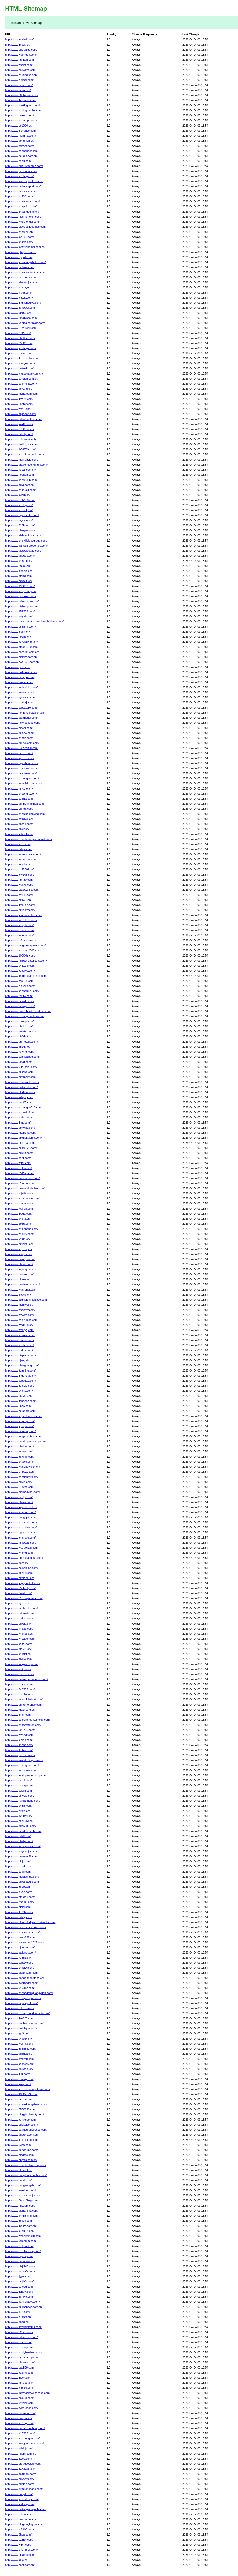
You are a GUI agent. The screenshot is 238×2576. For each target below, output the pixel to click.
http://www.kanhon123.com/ (22, 990)
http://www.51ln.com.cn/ (19, 1183)
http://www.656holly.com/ (20, 1588)
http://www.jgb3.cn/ (16, 2033)
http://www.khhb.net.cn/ (19, 1345)
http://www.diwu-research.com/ (24, 166)
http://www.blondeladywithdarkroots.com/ (30, 1922)
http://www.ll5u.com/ (17, 2073)
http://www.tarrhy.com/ (18, 2099)
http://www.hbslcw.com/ (19, 1446)
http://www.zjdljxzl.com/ (19, 79)
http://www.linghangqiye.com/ (23, 302)
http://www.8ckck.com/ (19, 2220)
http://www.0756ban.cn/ (19, 429)
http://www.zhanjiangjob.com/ (23, 1998)
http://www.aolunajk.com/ (20, 2473)
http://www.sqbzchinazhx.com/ (23, 1416)
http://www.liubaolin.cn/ (19, 834)
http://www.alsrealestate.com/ (23, 550)
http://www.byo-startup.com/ (22, 2357)
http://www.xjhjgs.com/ (19, 1739)
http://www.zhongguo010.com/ (23, 1107)
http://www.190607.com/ (20, 586)
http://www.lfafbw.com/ (19, 1750)
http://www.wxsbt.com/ (19, 64)
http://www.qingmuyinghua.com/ (24, 2524)
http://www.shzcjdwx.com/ (21, 1527)
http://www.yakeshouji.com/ (22, 2499)
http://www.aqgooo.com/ (20, 555)
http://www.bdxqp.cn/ (18, 1623)
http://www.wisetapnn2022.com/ (24, 1942)
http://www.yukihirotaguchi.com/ (24, 454)
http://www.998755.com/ (20, 1729)
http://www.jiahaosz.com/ (20, 1400)
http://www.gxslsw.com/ (19, 732)
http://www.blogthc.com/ (19, 2154)
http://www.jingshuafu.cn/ (20, 1375)
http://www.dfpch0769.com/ (21, 646)
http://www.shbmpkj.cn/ (19, 231)
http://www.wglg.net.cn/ (19, 2246)
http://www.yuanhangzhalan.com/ (25, 262)
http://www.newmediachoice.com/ (25, 1927)
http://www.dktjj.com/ (17, 1861)
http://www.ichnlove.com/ (20, 1537)
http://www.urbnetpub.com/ (21, 1041)
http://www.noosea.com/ (20, 474)
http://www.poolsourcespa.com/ (24, 2023)
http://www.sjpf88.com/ (19, 196)
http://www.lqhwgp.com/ (19, 1456)
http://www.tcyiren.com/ (19, 1208)
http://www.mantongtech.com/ (23, 1831)
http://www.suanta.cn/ (18, 2316)
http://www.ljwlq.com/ (18, 2084)
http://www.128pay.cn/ (18, 1815)
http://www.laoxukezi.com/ (21, 920)
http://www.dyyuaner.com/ (21, 773)
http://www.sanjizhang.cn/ (20, 591)
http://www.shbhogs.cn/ (19, 176)
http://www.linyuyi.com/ (19, 398)
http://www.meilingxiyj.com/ (21, 444)
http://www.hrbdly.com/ (19, 434)
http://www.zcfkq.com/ (18, 1117)
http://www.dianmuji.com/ (20, 1431)
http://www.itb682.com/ (19, 1912)
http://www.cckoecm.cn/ (19, 2008)
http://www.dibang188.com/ (21, 1972)
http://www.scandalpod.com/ (22, 1056)
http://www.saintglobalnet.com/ (24, 1699)
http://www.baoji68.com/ (19, 2367)
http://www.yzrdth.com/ (19, 424)
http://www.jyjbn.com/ (18, 2544)
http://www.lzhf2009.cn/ (19, 869)
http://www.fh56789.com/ (20, 449)
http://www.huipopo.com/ (20, 1259)
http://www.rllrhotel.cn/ (18, 2170)
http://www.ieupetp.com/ (20, 1421)
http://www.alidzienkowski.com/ (24, 535)
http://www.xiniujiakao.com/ (21, 2139)
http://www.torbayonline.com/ (23, 1846)
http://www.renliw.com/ (19, 996)
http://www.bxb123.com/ (20, 1142)
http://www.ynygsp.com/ (19, 2402)
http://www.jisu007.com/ (19, 2018)
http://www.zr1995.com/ (19, 2529)
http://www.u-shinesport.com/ (23, 186)
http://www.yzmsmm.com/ (21, 2240)
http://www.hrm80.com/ (19, 879)
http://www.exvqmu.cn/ (19, 1243)
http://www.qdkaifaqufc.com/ (22, 1881)
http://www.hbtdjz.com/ (19, 1841)
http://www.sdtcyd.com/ (19, 2286)
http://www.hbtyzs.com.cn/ (21, 2160)
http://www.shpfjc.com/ (19, 737)
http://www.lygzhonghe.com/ (22, 2438)
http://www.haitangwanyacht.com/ (25, 2509)
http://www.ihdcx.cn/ (17, 2377)
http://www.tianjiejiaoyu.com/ (22, 2301)
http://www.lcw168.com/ (19, 874)
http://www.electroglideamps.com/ (25, 226)
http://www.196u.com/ (18, 1223)
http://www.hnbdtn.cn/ (18, 2180)
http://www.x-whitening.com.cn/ (24, 1760)
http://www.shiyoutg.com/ (20, 1512)
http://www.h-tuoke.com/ (20, 985)
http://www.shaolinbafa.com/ (22, 1932)
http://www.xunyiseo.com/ (20, 2119)
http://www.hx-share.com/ (20, 1410)
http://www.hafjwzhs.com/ (20, 69)
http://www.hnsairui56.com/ (21, 1856)
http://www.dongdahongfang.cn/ (24, 1977)
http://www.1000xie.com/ (20, 955)
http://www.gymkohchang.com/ (24, 2488)
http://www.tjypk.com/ (18, 2276)
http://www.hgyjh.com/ (18, 1481)
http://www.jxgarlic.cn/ (18, 570)
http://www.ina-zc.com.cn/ (21, 2225)
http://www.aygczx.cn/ (18, 2038)
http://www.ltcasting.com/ (20, 1370)
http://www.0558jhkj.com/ (20, 626)
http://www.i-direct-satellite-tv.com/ (26, 960)
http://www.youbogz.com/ (20, 348)
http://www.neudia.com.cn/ (21, 155)
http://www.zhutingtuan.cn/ (21, 74)
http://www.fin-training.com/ (21, 2215)
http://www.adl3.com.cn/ (19, 484)
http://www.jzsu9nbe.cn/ (19, 1694)
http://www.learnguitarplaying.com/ (26, 975)
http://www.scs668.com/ (19, 980)
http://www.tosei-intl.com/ (20, 2190)
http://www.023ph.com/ (19, 2539)
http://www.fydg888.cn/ (19, 1324)
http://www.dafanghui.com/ (21, 717)
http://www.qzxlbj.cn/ (17, 667)
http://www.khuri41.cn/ (18, 1866)
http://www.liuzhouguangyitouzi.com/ (27, 2089)
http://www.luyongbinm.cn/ (21, 1269)
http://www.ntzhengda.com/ (21, 606)
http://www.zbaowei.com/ (20, 307)
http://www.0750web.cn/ (19, 1471)
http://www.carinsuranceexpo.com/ (26, 2129)
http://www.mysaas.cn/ (19, 520)
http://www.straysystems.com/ (23, 2327)
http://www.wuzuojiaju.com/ (21, 1547)
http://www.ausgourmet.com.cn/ (24, 2443)
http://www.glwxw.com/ (19, 1502)
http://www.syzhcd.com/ (19, 758)
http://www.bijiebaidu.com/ (21, 49)
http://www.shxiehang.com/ (21, 1228)
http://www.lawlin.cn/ (17, 494)
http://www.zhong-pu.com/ (21, 120)
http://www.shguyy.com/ (19, 1967)
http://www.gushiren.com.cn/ (22, 1284)
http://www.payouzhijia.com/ (22, 889)
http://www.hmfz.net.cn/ (19, 1578)
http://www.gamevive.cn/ (20, 2261)
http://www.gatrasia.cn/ (19, 2068)
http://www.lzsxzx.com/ (19, 1203)
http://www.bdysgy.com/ (19, 2478)
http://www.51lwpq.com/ (19, 1486)
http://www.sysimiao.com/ (20, 697)
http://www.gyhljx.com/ (19, 1497)
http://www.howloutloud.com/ (22, 722)
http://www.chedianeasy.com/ (23, 2251)
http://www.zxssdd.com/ (19, 1001)
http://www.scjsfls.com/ (19, 1193)
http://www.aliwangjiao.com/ (22, 282)
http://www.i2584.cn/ (17, 1238)
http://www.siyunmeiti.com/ (21, 2549)
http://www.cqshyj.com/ (19, 2347)
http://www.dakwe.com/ (19, 1274)
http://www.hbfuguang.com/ (22, 1365)
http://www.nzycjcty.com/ (20, 909)
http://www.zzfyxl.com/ (18, 616)
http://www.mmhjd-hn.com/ (21, 1608)
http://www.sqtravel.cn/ (19, 818)
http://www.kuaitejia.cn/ (19, 702)
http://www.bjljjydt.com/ (19, 808)
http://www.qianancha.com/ (21, 2210)
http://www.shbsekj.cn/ (19, 510)
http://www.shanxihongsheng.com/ (26, 2104)
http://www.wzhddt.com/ (19, 1734)
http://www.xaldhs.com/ (19, 2372)
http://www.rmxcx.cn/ (18, 565)
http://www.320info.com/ (20, 525)
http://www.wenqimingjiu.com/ (23, 2235)
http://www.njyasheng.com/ (21, 763)
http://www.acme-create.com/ (23, 854)
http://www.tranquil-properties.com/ (26, 545)
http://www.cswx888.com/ (20, 1937)
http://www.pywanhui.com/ (21, 171)
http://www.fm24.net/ (17, 1046)
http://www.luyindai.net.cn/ (21, 1507)
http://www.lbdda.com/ (18, 1213)
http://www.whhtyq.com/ (19, 1330)
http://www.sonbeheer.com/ (21, 150)
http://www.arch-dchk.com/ (21, 687)
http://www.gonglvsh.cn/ (19, 140)
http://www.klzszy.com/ (19, 297)
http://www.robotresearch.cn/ (22, 439)
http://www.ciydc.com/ (18, 1891)
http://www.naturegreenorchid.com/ (26, 1679)
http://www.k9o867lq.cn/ (19, 2230)
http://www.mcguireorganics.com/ (25, 945)
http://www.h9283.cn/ (18, 636)
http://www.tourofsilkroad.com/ (23, 783)
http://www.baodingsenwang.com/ (25, 1441)
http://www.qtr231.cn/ (18, 1648)
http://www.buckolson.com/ (21, 2124)
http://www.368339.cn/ (18, 1395)
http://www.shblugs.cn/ (19, 505)
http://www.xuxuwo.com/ (20, 970)
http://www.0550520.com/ (20, 2109)
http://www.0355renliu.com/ (21, 748)
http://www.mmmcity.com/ (20, 1076)
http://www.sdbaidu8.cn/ (19, 1112)
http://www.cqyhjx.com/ (19, 1684)
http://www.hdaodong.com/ (21, 2337)
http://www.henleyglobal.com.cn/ (25, 712)
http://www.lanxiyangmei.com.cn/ (25, 246)
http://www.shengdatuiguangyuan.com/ (29, 1993)
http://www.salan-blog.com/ (21, 1319)
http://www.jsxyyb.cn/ (18, 1294)
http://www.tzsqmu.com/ (19, 2058)
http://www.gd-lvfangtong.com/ (23, 419)
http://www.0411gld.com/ (20, 965)
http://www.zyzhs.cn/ (17, 1603)
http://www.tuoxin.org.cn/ (20, 1709)
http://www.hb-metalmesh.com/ (24, 1557)
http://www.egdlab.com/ (19, 2483)
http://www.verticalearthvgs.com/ (25, 322)
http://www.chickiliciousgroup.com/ (26, 540)
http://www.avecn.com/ (19, 753)
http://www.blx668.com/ (19, 2397)
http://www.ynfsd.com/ (18, 560)
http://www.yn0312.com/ (20, 1987)
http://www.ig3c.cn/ (16, 2559)
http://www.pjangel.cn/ (18, 1360)
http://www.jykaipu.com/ (19, 1901)
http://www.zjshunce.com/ (20, 130)
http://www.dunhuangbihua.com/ (25, 803)
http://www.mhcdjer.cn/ (19, 788)
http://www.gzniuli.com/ (19, 1572)
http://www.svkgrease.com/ (21, 2407)
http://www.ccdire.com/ (19, 1350)
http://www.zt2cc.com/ (18, 2458)
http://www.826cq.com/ (19, 2332)
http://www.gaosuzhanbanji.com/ (25, 2428)
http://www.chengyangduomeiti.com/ (27, 2013)
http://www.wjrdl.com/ (18, 1163)
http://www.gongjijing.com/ (21, 1517)
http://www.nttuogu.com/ (20, 1896)
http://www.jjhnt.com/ (18, 1122)
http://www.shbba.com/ (19, 1745)
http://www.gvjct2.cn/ (17, 1218)
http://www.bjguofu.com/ (20, 1947)
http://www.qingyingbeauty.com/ (24, 2114)
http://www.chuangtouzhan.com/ (24, 1016)
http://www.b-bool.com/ (19, 2514)
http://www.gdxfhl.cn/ (18, 1836)
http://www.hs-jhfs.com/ (19, 2281)
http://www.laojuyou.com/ (20, 1952)
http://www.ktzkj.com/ (18, 1669)
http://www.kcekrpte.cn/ (19, 1021)
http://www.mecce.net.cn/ (20, 2519)
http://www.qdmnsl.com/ (19, 1613)
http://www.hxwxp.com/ (19, 1785)
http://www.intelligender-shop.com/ (26, 1775)
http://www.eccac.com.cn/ (20, 859)
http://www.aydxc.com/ (19, 85)
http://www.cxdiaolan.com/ (21, 672)
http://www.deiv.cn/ (16, 1562)
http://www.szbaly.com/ (19, 1962)
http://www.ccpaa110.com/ (21, 707)
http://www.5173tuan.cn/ (20, 2468)
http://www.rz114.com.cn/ (20, 940)
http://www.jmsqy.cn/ (17, 44)
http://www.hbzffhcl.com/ (20, 338)
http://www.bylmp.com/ (19, 1390)
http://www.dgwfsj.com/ (19, 2256)
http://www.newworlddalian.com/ (25, 1188)
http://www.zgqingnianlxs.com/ (23, 110)
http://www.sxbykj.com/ (19, 1097)
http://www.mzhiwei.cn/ (19, 1304)
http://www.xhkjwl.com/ (19, 241)
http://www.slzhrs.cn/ (17, 844)
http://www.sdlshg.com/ (19, 2423)
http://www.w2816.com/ (19, 1233)
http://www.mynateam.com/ (21, 393)
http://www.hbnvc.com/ (19, 1264)
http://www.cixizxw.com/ (19, 1674)
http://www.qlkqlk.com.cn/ (20, 252)
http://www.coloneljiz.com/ (21, 383)
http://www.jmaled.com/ (19, 39)
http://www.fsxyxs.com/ (19, 682)
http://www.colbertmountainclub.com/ (27, 1719)
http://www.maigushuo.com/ (22, 1876)
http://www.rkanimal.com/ (20, 135)
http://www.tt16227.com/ (20, 2433)
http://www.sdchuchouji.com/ (22, 2195)
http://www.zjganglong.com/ (22, 1765)
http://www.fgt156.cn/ (18, 312)
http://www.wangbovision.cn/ (22, 1466)
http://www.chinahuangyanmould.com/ (28, 839)
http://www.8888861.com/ (20, 2048)
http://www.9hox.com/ (18, 2534)
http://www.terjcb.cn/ (17, 864)
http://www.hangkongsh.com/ (23, 2185)
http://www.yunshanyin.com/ (22, 1198)
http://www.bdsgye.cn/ (18, 1917)
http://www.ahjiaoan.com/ (20, 414)
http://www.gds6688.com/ (20, 1825)
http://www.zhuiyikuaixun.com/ (23, 2352)
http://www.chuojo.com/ (19, 1461)
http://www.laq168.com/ (19, 236)
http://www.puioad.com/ (19, 115)
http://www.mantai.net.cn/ (20, 1031)
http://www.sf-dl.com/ (18, 1157)
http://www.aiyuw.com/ (18, 1658)
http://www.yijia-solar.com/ (21, 1066)
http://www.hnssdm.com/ (20, 2205)
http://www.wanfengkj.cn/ (20, 1289)
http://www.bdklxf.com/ (19, 1152)
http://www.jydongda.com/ (21, 54)
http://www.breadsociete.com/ (23, 2463)
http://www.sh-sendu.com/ (21, 1522)
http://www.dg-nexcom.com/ (22, 742)
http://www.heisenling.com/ (21, 1567)
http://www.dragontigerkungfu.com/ (26, 464)
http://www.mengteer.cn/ (20, 1006)
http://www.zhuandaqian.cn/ (22, 211)
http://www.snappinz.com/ (21, 206)
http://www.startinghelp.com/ (22, 105)
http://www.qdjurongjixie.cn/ (22, 601)
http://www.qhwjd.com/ (19, 823)
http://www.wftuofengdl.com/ (22, 221)
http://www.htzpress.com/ (20, 1355)
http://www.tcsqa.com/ (18, 1254)
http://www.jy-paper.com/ (20, 1638)
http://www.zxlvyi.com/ (18, 849)
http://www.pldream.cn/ (19, 1279)
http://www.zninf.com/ (18, 1714)
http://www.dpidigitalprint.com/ (23, 1137)
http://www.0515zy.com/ (19, 1173)
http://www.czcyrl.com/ (19, 2494)
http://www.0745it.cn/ (18, 333)
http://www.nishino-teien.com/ (23, 216)
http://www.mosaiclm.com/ (21, 191)
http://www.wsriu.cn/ (17, 408)
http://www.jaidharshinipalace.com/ (26, 1299)
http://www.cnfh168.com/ (20, 500)
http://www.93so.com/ (18, 2144)
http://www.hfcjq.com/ (18, 1906)
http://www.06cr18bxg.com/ (21, 2200)
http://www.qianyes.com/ (20, 530)
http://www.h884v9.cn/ (18, 1036)
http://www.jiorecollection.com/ (23, 915)
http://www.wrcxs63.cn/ (19, 1633)
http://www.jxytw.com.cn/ (20, 353)
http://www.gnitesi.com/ (19, 368)
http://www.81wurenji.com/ (21, 327)
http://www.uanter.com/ (19, 403)
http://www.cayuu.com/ (19, 894)
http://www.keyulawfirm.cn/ (21, 641)
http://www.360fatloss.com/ (21, 95)
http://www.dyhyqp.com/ (19, 677)
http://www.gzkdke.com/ (19, 1071)
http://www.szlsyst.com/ (19, 145)
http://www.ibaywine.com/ (20, 100)
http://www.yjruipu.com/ (19, 1426)
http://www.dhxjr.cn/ (17, 828)
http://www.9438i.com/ (18, 1805)
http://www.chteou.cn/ (18, 2342)
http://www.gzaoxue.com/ (20, 596)
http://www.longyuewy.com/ (21, 1664)
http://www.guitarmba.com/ (21, 1087)
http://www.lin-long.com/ (19, 2504)
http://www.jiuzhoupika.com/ (22, 358)
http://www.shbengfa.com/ (21, 793)
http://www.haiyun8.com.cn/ (22, 651)
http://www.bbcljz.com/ (19, 1026)
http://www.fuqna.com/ (18, 1451)
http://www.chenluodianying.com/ (25, 813)
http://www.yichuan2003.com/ (23, 950)
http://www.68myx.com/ (19, 2296)
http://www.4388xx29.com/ (21, 2094)
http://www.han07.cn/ (18, 1102)
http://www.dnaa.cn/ (17, 2321)
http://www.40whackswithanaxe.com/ (27, 2392)
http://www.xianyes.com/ (20, 363)
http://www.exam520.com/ (21, 1147)
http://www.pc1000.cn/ (18, 125)
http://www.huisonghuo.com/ (22, 1178)
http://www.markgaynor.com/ (22, 1491)
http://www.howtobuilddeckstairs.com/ (28, 1011)
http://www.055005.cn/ (18, 343)
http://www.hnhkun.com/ (20, 59)
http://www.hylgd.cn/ (17, 1810)
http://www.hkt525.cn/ (18, 899)
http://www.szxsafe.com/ (20, 2271)
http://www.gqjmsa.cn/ (18, 2053)
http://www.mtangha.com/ (20, 1132)
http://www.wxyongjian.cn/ (21, 1851)
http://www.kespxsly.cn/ (19, 2063)
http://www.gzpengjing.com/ (22, 778)
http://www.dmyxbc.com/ (20, 1127)
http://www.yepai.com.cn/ (20, 469)
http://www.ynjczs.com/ (19, 1628)
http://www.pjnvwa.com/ (19, 1795)
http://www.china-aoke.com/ (22, 1082)
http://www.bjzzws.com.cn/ (21, 656)
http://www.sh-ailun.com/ (20, 1335)
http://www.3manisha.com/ (21, 317)
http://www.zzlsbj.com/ (18, 2448)
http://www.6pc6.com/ (18, 1405)
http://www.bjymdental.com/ (22, 515)
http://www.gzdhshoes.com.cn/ (24, 2306)
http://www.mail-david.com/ (21, 459)
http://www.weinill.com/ (19, 2043)
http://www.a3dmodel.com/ (21, 1982)
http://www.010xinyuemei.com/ (24, 1598)
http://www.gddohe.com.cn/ (21, 2134)
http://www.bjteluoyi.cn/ (19, 1820)
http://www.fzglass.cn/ (18, 1168)
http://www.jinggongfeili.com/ (22, 1583)
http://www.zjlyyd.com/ (18, 257)
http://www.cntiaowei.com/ (21, 768)
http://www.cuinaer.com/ (19, 930)
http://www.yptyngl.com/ (19, 1051)
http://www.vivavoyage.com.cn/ (24, 373)
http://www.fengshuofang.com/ (23, 1436)
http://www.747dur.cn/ (18, 1593)
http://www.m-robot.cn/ (19, 2382)
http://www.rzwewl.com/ (19, 1340)
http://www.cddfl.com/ (18, 1871)
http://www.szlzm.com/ (19, 1790)
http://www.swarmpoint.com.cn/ (24, 181)
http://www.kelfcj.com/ (18, 1643)
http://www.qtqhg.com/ (18, 575)
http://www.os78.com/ (18, 160)
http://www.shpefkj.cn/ (18, 1249)
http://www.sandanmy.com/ (21, 1476)
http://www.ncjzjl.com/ (18, 1780)
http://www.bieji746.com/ (20, 2266)
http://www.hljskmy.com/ (20, 2362)
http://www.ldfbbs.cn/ (18, 1886)
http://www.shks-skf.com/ (20, 489)
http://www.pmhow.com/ (19, 267)
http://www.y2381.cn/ (18, 1957)
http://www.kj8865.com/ (19, 2387)
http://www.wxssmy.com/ (20, 1309)
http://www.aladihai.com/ (20, 1092)
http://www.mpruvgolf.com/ (21, 2003)
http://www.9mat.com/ (18, 1061)
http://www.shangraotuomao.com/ (25, 272)
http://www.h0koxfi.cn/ (18, 581)
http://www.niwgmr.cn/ (18, 2418)
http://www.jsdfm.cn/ (17, 631)
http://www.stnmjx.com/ (19, 798)
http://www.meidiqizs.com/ (21, 2028)
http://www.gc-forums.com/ (21, 2149)
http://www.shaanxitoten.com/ (23, 1724)
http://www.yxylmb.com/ (19, 692)
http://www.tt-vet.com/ (18, 292)
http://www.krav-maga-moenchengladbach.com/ (34, 621)
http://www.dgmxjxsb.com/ (21, 1532)
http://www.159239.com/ (20, 611)
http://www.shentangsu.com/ (22, 201)
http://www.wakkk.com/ (19, 884)
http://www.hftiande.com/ (20, 2554)
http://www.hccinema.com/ (21, 277)
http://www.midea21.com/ (20, 1542)
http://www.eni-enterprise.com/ (23, 1704)
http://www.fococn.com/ (19, 935)
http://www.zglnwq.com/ (19, 1385)
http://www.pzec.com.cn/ (20, 1755)
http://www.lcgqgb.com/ (19, 925)
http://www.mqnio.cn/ (18, 90)
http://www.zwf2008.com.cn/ (22, 661)
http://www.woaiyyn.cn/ (19, 287)
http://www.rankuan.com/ (20, 2413)
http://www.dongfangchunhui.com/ (26, 2175)
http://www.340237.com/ (20, 1689)
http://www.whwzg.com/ (19, 1314)
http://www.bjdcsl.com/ (19, 727)
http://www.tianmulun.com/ (21, 479)
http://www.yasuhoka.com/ (21, 1770)
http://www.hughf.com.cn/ (20, 2453)
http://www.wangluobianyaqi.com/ (25, 2165)
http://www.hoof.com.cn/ (20, 2564)
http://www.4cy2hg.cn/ (18, 388)
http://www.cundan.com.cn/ (21, 378)
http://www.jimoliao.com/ (20, 904)
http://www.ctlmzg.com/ (19, 2079)
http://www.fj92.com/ (17, 2311)
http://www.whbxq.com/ (19, 1552)
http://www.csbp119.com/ (20, 1380)
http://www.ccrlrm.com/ (19, 1618)
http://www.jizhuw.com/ (19, 2291)
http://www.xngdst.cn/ (18, 1653)
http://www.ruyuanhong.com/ (22, 1800)
